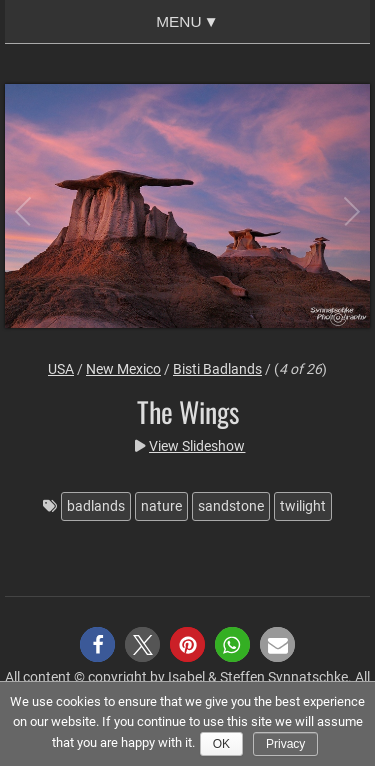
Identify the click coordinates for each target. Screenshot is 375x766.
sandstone (231, 506)
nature (161, 506)
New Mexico (123, 369)
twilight (303, 506)
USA (61, 369)
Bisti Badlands (217, 369)
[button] (97, 644)
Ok (221, 744)
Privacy (285, 744)
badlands (96, 506)
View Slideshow (197, 446)
